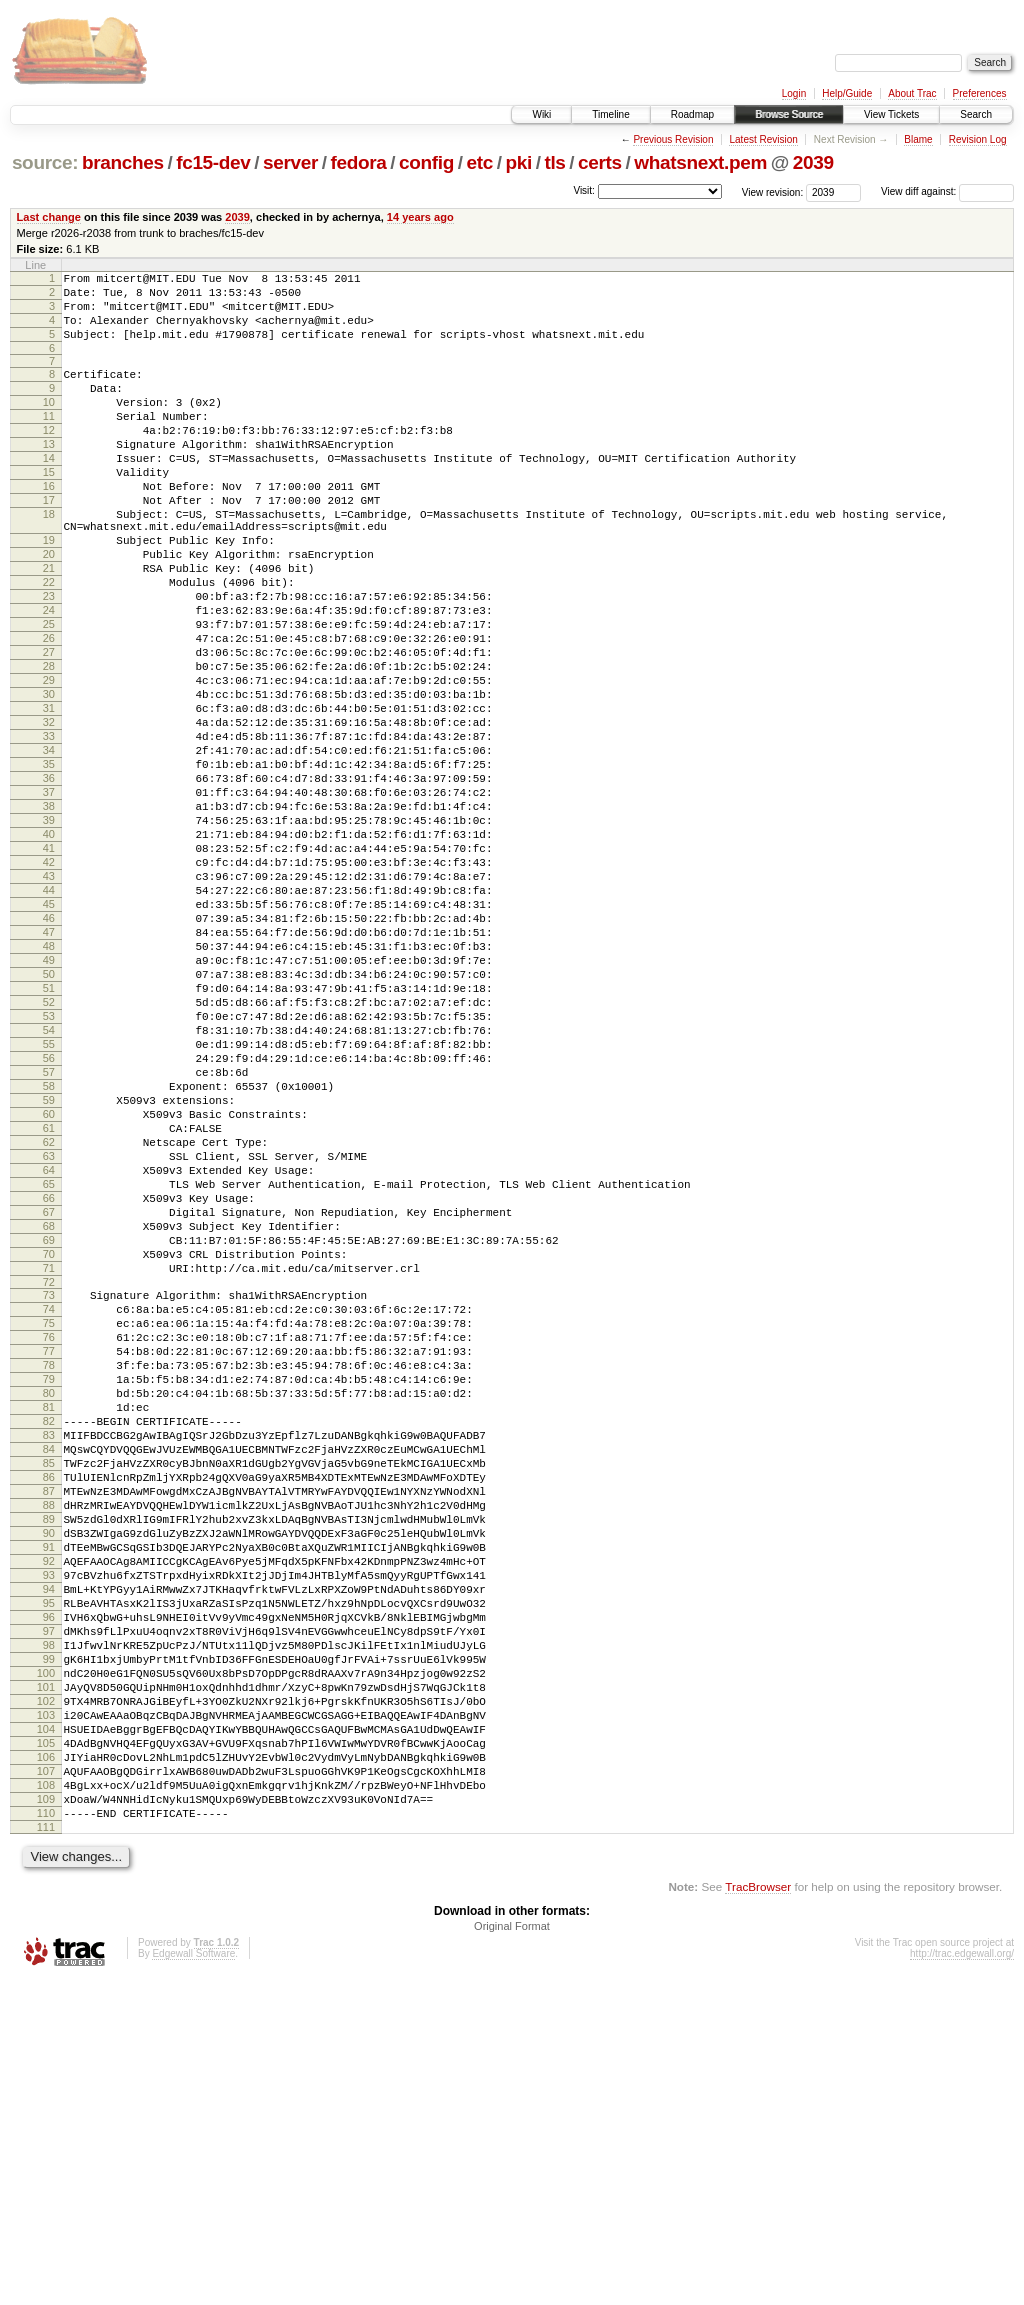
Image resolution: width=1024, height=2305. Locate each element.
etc (480, 162)
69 (49, 1441)
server (290, 162)
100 (46, 1964)
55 (49, 1203)
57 (49, 1237)
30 (49, 778)
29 (49, 761)
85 (49, 1709)
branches (123, 162)
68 (49, 1424)
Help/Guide (847, 93)
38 (49, 914)
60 (49, 1288)
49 (49, 1101)
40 (49, 948)
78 (49, 1590)
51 (49, 1135)
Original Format (512, 2250)
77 (49, 1573)
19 (49, 591)
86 (49, 1726)
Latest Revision (763, 139)
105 (46, 2049)
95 (49, 1879)
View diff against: (947, 191)
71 (49, 1475)
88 (49, 1760)
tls (554, 162)
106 (46, 2066)
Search (976, 114)
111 (46, 2151)
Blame (918, 139)
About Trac (912, 93)
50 (49, 1118)
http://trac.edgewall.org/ (962, 2277)
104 (46, 2032)
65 (49, 1373)
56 (49, 1220)
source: (45, 162)
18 (49, 559)
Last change (49, 217)
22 (49, 642)
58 (49, 1254)
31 (49, 795)
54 (49, 1186)
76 (49, 1556)
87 (49, 1743)
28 (49, 744)
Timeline (610, 114)
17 (49, 542)
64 (49, 1356)
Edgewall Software (193, 2277)
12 (49, 457)
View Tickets (891, 114)
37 (49, 897)
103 (46, 2015)
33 (49, 829)
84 (49, 1692)
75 (49, 1539)
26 (49, 710)
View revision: (773, 191)
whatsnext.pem (700, 162)
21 (49, 625)
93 (49, 1845)
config (426, 162)
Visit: (584, 190)
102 (46, 1998)
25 (49, 693)
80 (49, 1624)
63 (49, 1339)
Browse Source (789, 114)
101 (46, 1981)
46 (49, 1050)
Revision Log (978, 139)
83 (49, 1675)
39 (49, 931)
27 (49, 727)
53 (49, 1169)
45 (49, 1033)
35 (49, 863)
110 (46, 2134)
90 (49, 1794)
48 (49, 1084)
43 (49, 999)
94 (49, 1862)
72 (49, 1492)
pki (518, 162)
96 (49, 1896)
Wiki (541, 114)
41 (49, 965)
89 (49, 1777)
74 (49, 1522)
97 (49, 1913)
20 (49, 608)
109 (46, 2117)
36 (49, 880)
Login (794, 93)
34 (49, 846)
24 (49, 676)
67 (49, 1407)
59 (49, 1271)
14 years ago (420, 217)
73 (49, 1505)
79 (49, 1607)
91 (49, 1811)
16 (49, 525)
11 (49, 440)
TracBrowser (758, 2210)
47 (49, 1067)
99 (49, 1947)
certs (600, 162)
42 (49, 982)
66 (49, 1390)
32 (49, 812)
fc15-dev (213, 162)
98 (49, 1930)
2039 (813, 162)
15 (49, 508)
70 (49, 1458)
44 (49, 1016)
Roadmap (692, 114)
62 (49, 1322)
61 (49, 1305)
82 (49, 1658)
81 (49, 1641)
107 (46, 2083)
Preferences (980, 93)
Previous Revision (673, 139)
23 (49, 659)
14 (49, 491)
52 (49, 1152)
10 (49, 423)
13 (49, 474)
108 (46, 2100)
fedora (359, 162)
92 (49, 1828)
